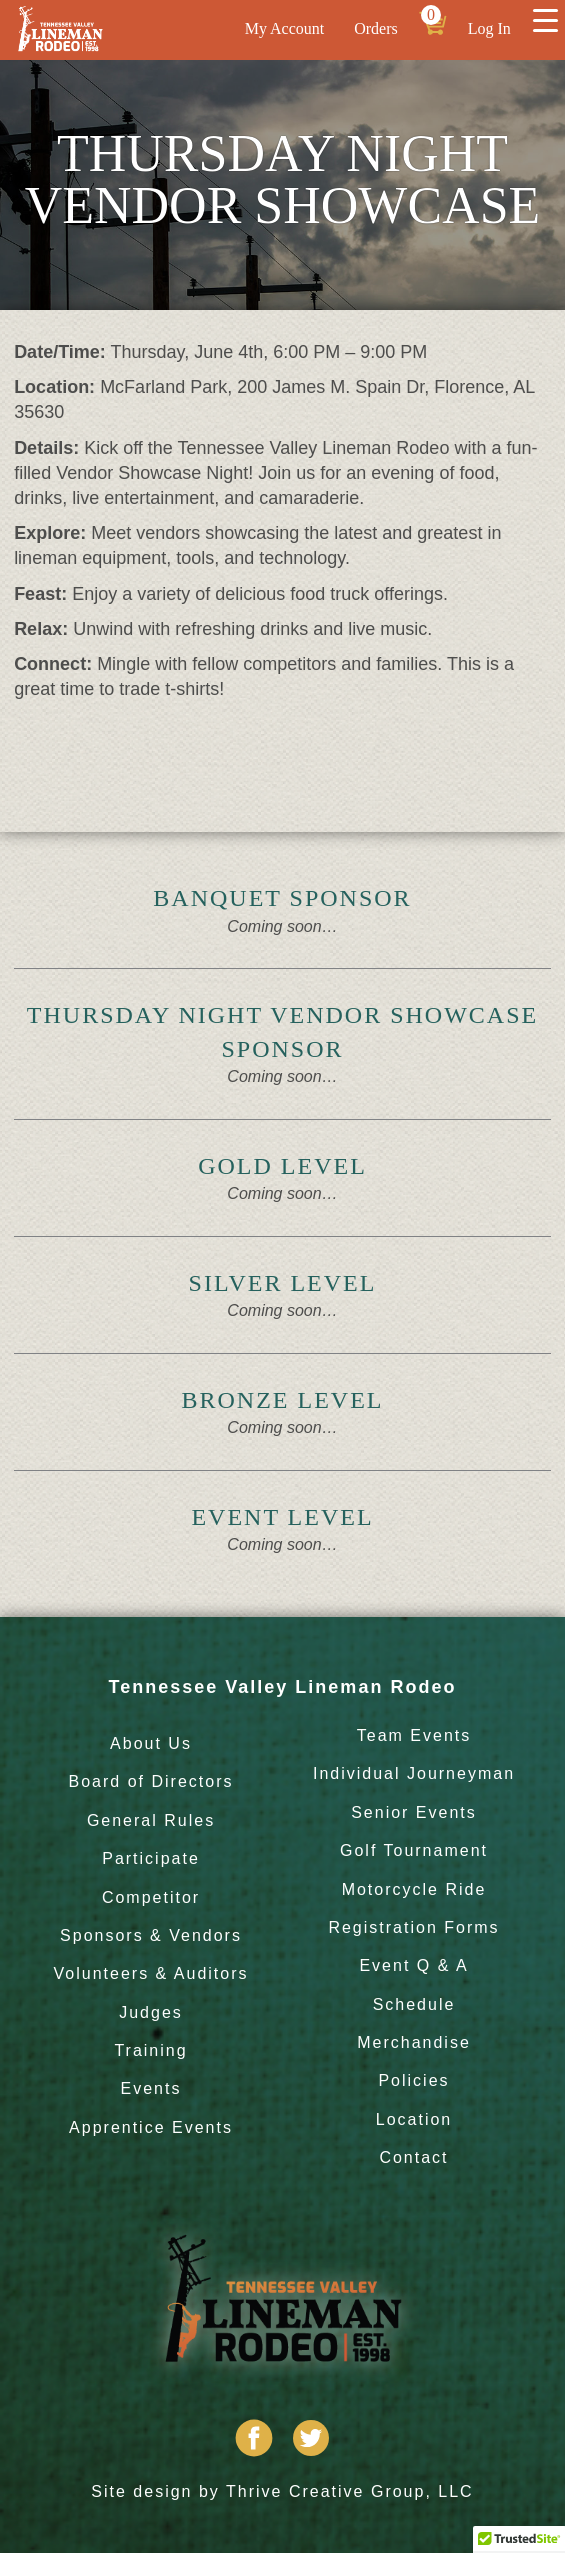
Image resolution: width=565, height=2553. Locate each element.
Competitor (151, 1897)
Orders (376, 28)
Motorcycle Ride (414, 1889)
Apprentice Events (151, 2127)
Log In (489, 28)
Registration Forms (413, 1927)
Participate (151, 1858)
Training (150, 2050)
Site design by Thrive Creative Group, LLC (282, 2491)
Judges (151, 2012)
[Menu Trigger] (545, 20)
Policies (413, 2080)
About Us (151, 1743)
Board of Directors (151, 1781)
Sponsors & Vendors (151, 1935)
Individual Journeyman (414, 1773)
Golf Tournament (414, 1850)
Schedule (414, 2004)
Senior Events (414, 1812)
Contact (413, 2157)
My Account (285, 28)
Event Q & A (413, 1965)
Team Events (414, 1735)
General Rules (151, 1820)
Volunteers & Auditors (151, 1973)
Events (151, 2088)
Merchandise (414, 2042)
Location (414, 2119)
